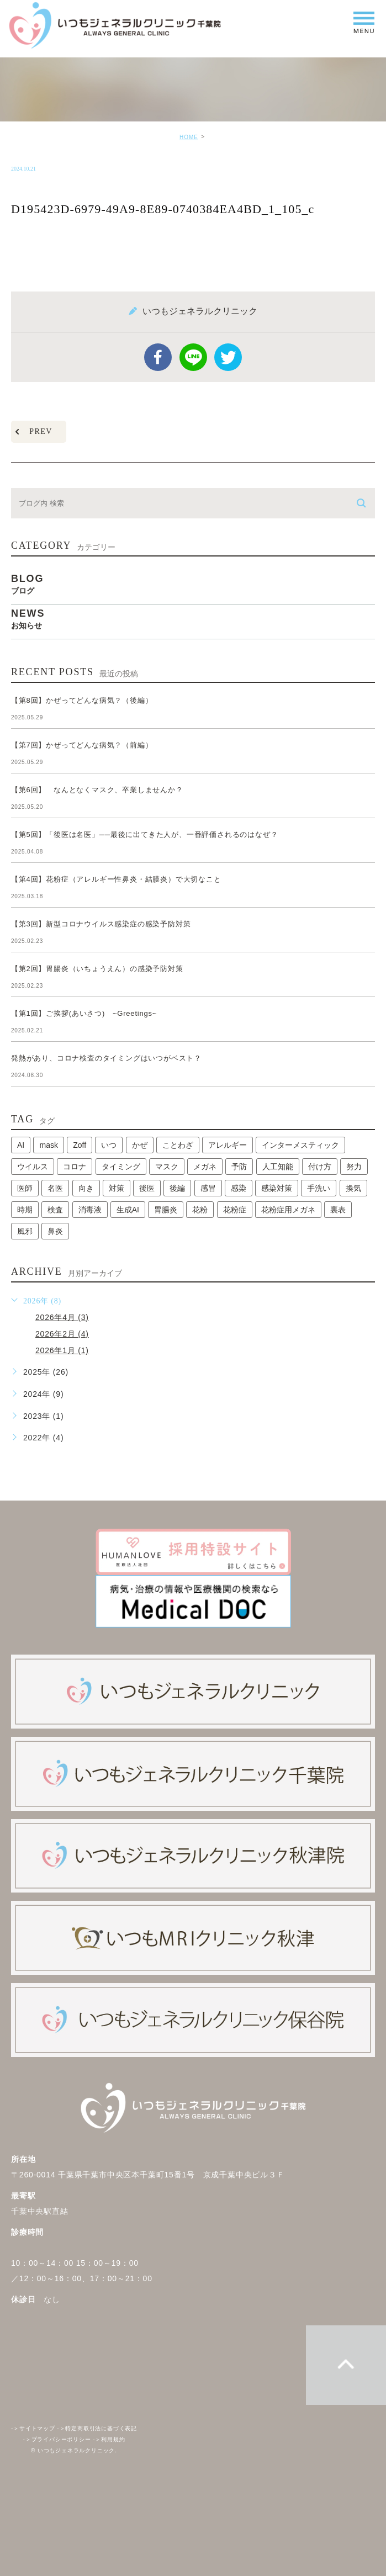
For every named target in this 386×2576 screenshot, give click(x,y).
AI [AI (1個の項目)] (20, 1145)
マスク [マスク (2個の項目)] (166, 1166)
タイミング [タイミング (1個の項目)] (121, 1166)
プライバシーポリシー (57, 2439)
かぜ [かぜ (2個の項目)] (139, 1145)
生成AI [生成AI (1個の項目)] (128, 1209)
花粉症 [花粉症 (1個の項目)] (234, 1209)
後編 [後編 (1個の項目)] (177, 1188)
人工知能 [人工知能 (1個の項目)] (277, 1166)
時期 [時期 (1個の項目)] (25, 1209)
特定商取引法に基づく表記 (97, 2428)
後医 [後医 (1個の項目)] (147, 1188)
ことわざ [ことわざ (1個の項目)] (177, 1145)
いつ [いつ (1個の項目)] (109, 1145)
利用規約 (109, 2439)
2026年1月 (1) (62, 1350)
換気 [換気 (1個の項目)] (353, 1188)
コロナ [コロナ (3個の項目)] (74, 1166)
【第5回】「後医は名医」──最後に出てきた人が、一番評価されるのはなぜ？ (144, 834)
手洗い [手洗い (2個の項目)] (318, 1188)
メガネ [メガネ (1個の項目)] (204, 1166)
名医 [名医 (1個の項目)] (55, 1188)
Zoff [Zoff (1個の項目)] (79, 1145)
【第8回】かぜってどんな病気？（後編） (81, 700)
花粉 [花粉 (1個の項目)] (200, 1209)
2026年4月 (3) (62, 1317)
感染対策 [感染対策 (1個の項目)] (276, 1188)
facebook (158, 357)
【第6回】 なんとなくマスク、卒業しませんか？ (97, 790)
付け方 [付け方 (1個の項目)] (319, 1166)
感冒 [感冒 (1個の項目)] (208, 1188)
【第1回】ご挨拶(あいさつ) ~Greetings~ (84, 1013)
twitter (228, 357)
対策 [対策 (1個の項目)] (116, 1188)
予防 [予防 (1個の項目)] (239, 1166)
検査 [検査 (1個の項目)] (55, 1209)
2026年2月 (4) (62, 1333)
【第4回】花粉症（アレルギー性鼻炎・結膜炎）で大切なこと (116, 879)
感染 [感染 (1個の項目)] (238, 1188)
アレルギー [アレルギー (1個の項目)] (227, 1145)
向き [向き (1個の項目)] (86, 1188)
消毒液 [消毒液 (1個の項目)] (90, 1209)
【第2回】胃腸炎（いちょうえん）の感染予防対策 (101, 968)
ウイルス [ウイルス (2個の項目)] (32, 1166)
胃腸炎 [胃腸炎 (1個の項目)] (165, 1209)
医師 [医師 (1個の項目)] (25, 1188)
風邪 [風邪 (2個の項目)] (25, 1231)
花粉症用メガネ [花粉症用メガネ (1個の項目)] (288, 1209)
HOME (188, 137)
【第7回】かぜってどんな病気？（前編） (81, 745)
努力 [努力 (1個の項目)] (354, 1166)
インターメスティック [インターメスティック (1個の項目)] (300, 1145)
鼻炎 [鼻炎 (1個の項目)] (55, 1231)
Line (193, 357)
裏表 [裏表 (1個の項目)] (338, 1209)
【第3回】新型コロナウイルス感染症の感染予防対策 (104, 924)
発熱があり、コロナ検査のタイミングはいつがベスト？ (106, 1058)
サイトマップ (33, 2428)
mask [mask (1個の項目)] (48, 1145)
